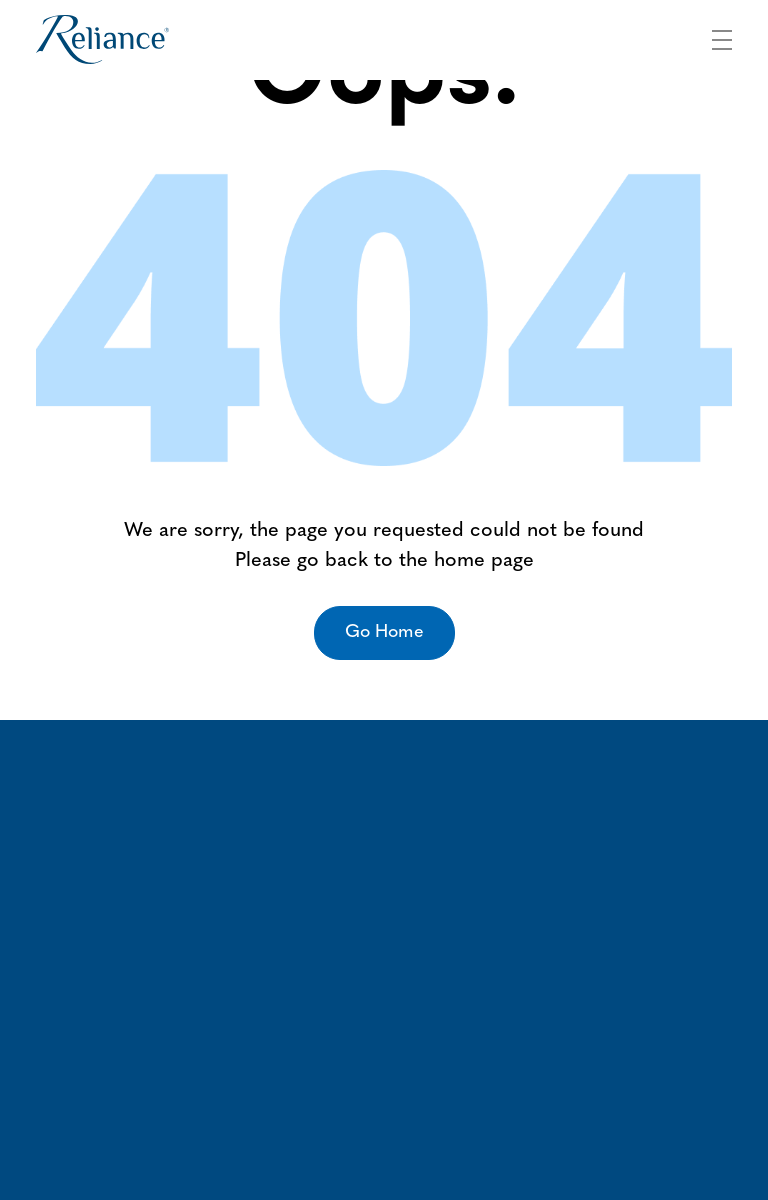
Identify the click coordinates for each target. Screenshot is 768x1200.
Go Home (384, 632)
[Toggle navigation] (722, 36)
